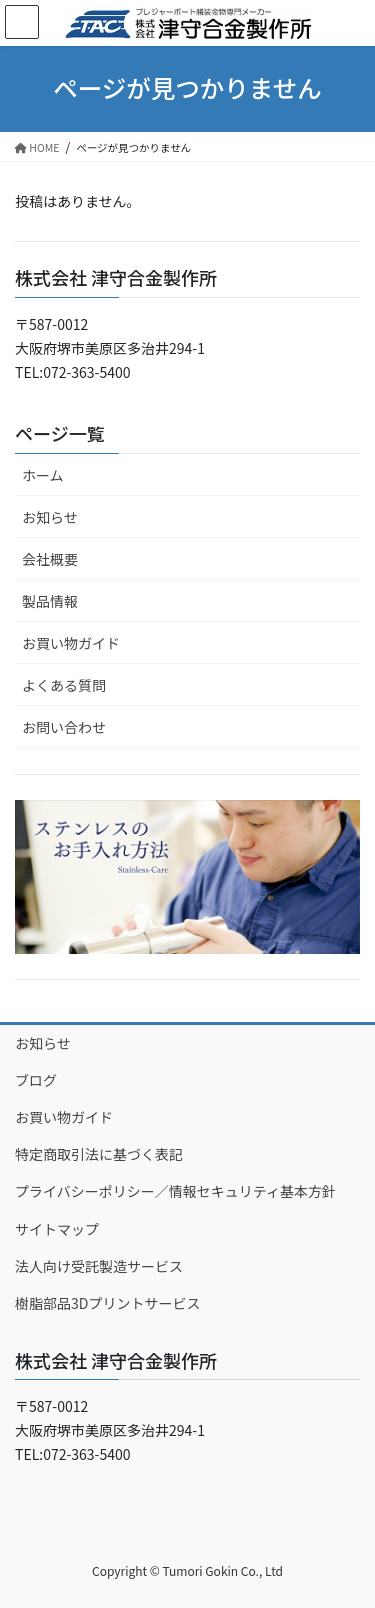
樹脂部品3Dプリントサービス (107, 1303)
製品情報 (50, 601)
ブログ (36, 1080)
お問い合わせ (64, 727)
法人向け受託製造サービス (99, 1266)
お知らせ (50, 517)
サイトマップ (57, 1229)
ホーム (43, 475)
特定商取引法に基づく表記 (99, 1154)
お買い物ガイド (71, 643)
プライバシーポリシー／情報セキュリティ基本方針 (175, 1191)
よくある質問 (64, 685)
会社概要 (50, 559)
